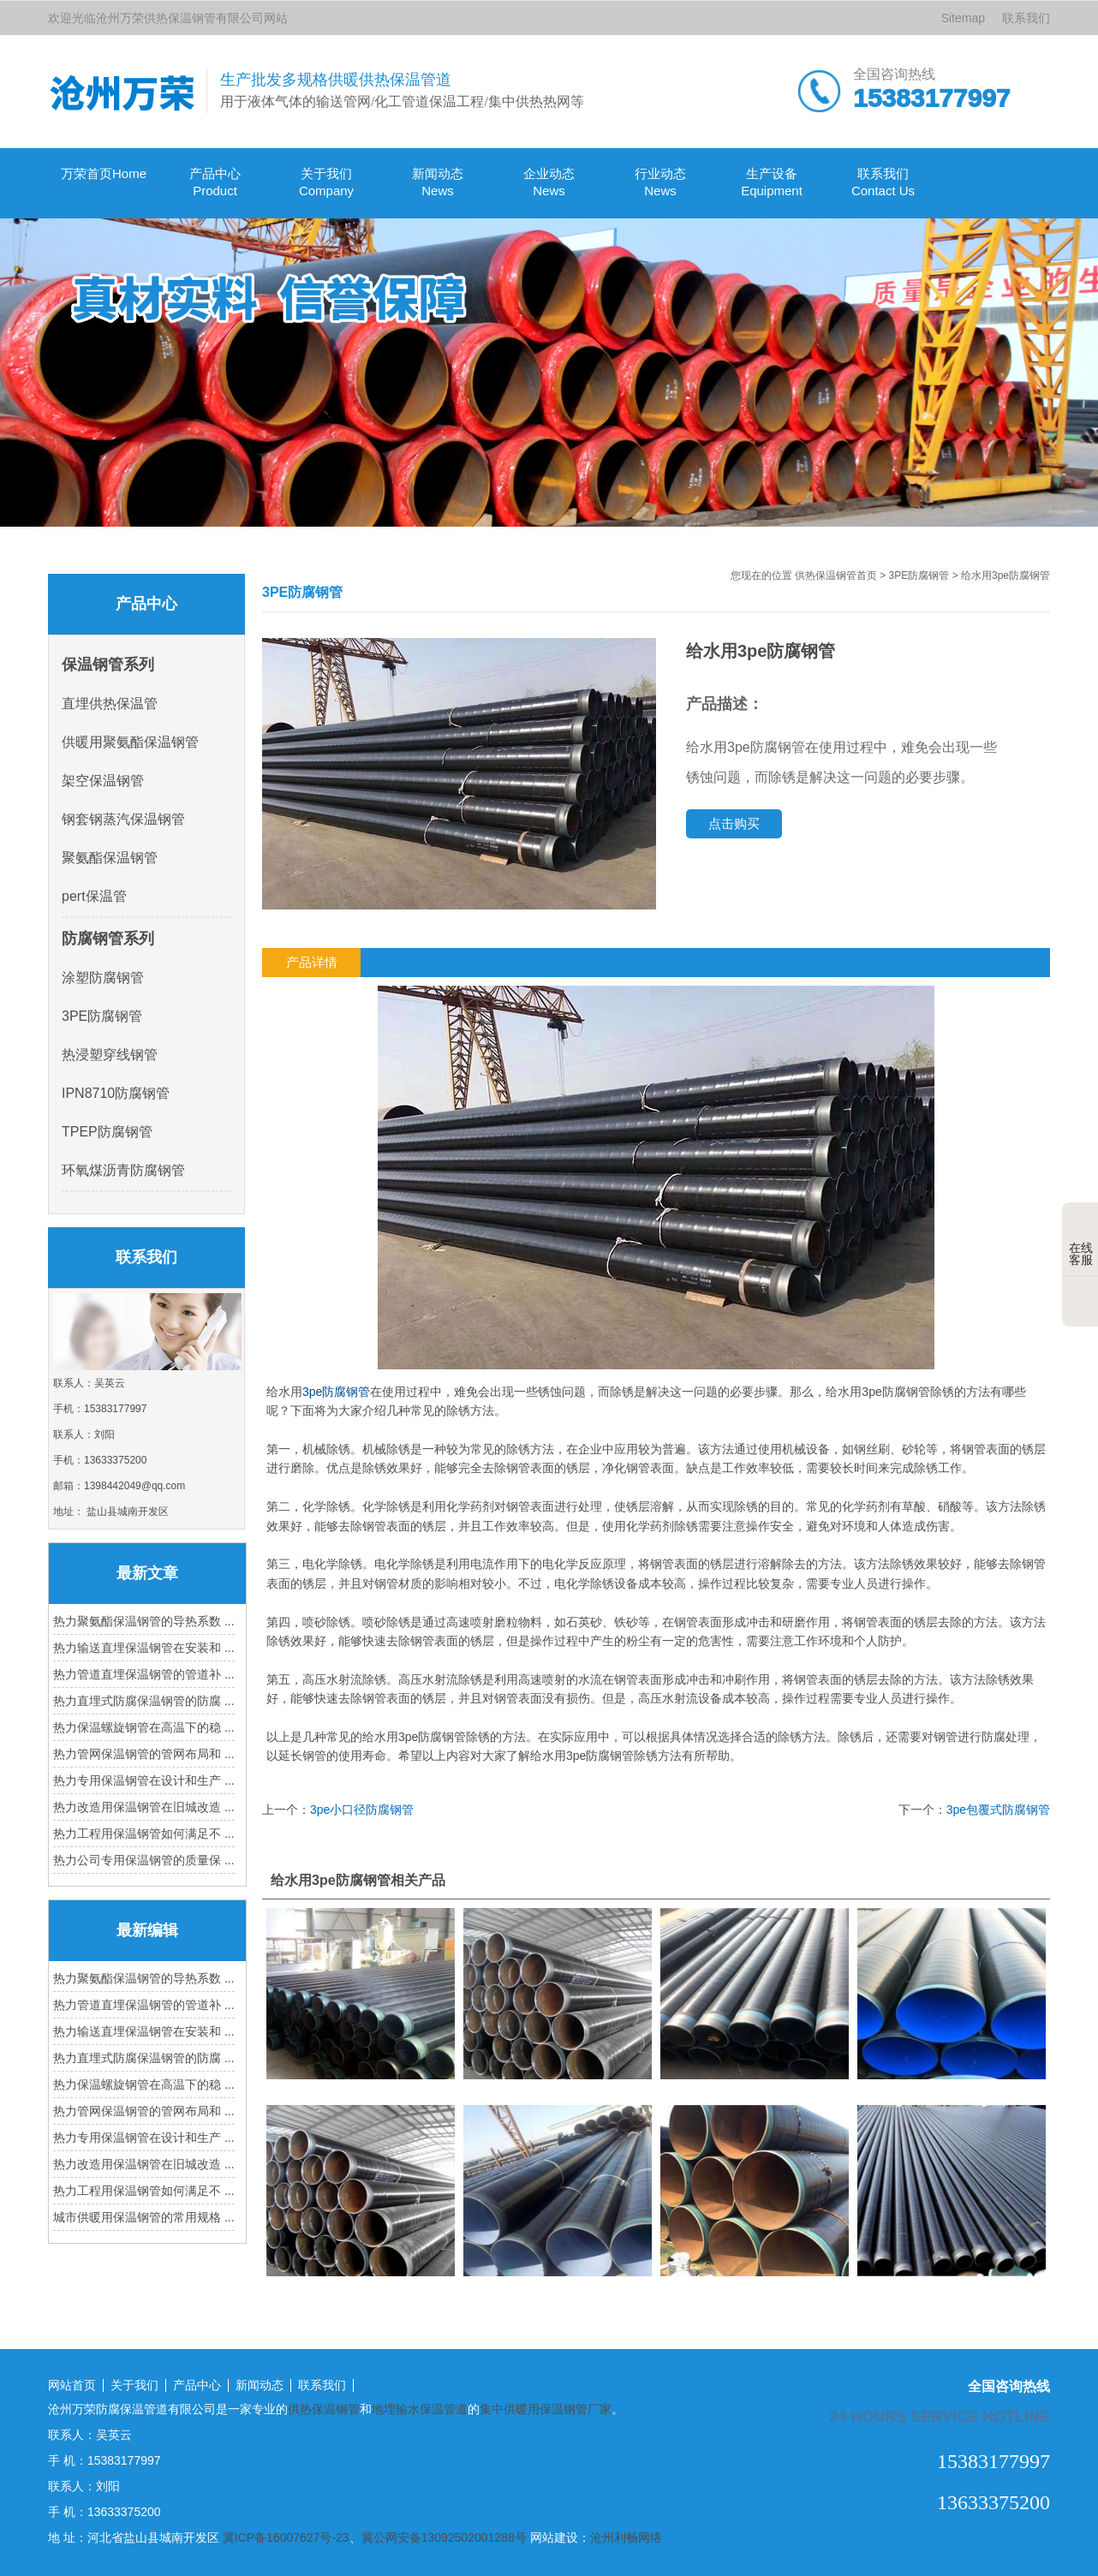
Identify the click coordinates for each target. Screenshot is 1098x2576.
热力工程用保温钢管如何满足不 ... (144, 1833)
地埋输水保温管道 (420, 2409)
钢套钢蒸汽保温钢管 (123, 819)
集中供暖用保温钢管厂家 (546, 2409)
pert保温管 (94, 896)
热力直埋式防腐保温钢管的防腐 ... (144, 1701)
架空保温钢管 (103, 780)
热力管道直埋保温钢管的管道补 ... (144, 1674)
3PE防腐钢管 (919, 575)
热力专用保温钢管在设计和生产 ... (144, 1780)
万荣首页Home (103, 173)
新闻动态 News (437, 182)
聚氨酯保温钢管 (110, 857)
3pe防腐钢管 (336, 1391)
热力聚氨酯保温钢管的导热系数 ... (144, 1621)
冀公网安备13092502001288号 (444, 2537)
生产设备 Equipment (772, 182)
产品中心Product (215, 182)
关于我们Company (326, 182)
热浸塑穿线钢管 (110, 1054)
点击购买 (734, 823)
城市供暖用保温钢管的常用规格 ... (144, 2217)
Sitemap (963, 18)
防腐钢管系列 (108, 938)
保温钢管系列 (108, 664)
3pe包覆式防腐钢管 (998, 1809)
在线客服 (1081, 1241)
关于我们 (134, 2385)
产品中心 (197, 2385)
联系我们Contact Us (883, 182)
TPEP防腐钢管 (107, 1131)
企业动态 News (549, 182)
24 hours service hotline (939, 2416)
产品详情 (311, 962)
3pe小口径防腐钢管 (362, 1809)
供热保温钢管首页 (836, 575)
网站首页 (72, 2385)
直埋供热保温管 (110, 703)
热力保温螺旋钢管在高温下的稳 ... (144, 1727)
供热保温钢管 (324, 2409)
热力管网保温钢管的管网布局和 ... (144, 1754)
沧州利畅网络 (626, 2537)
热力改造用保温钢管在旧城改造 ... (144, 1807)
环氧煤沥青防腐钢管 (123, 1170)
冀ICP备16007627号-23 (286, 2537)
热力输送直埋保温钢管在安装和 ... (144, 1648)
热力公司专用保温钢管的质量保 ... (144, 1860)
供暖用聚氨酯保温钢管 (130, 742)
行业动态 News (660, 182)
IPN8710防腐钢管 (116, 1093)
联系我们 (1026, 18)
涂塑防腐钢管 (103, 977)
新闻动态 (259, 2385)
